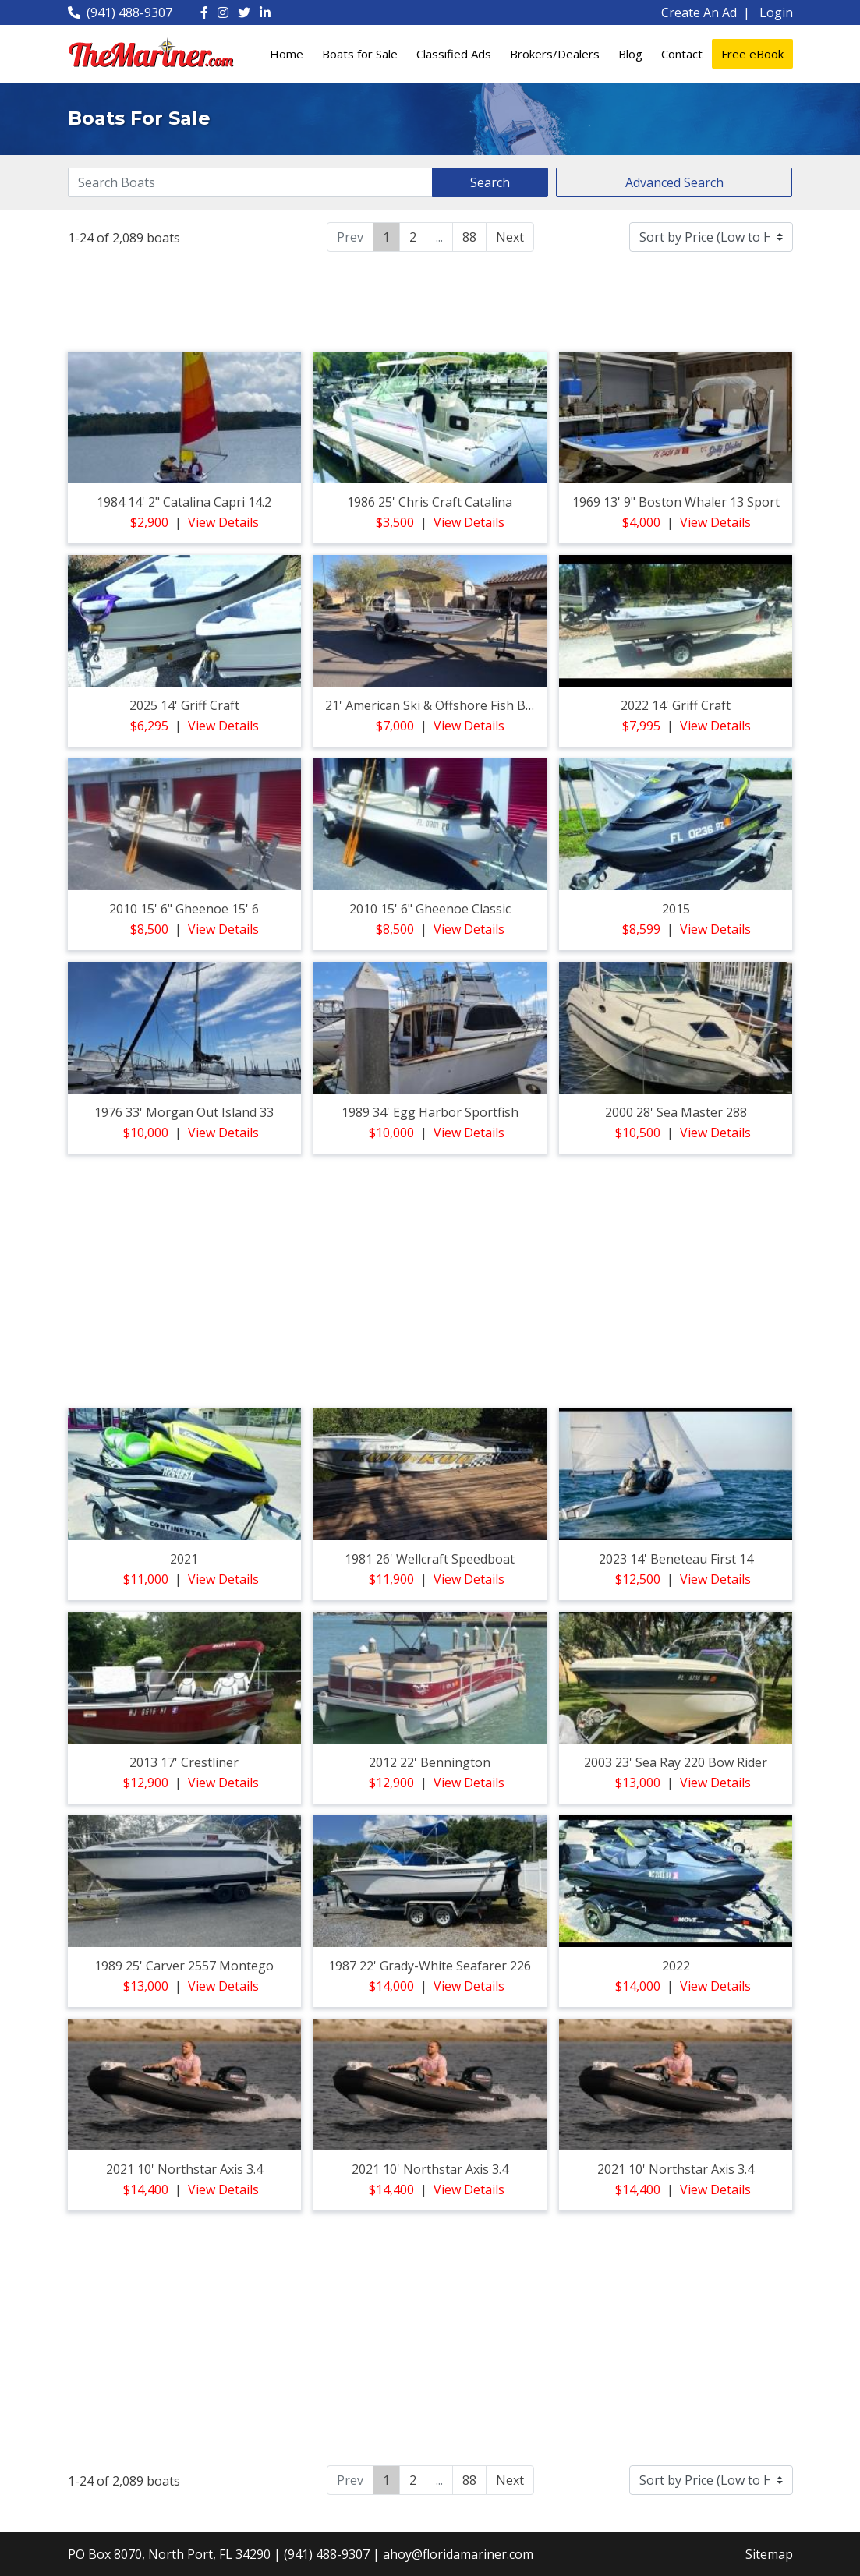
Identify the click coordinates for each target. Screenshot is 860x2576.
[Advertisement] (430, 299)
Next (510, 237)
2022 (676, 1965)
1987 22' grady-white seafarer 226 (429, 1965)
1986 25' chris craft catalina (429, 502)
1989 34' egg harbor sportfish (430, 1112)
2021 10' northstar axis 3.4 (184, 2169)
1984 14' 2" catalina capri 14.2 (184, 502)
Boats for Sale (360, 54)
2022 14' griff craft (676, 705)
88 (469, 237)
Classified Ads (453, 54)
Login (776, 12)
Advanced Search (674, 182)
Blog (630, 54)
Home (286, 54)
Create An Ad (699, 12)
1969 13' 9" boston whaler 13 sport (676, 502)
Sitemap (769, 2554)
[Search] (251, 182)
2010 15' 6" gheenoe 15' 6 (184, 908)
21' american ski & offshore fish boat (435, 705)
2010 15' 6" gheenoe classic (430, 908)
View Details (223, 522)
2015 (676, 908)
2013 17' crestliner (184, 1762)
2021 (184, 1558)
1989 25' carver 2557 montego (184, 1965)
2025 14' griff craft (184, 705)
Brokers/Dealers (555, 54)
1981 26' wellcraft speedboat (430, 1558)
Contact (682, 54)
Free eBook (752, 54)
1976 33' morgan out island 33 (184, 1112)
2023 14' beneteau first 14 (676, 1558)
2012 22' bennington (429, 1762)
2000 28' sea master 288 (676, 1112)
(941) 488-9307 (120, 12)
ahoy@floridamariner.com (458, 2554)
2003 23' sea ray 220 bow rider (675, 1762)
